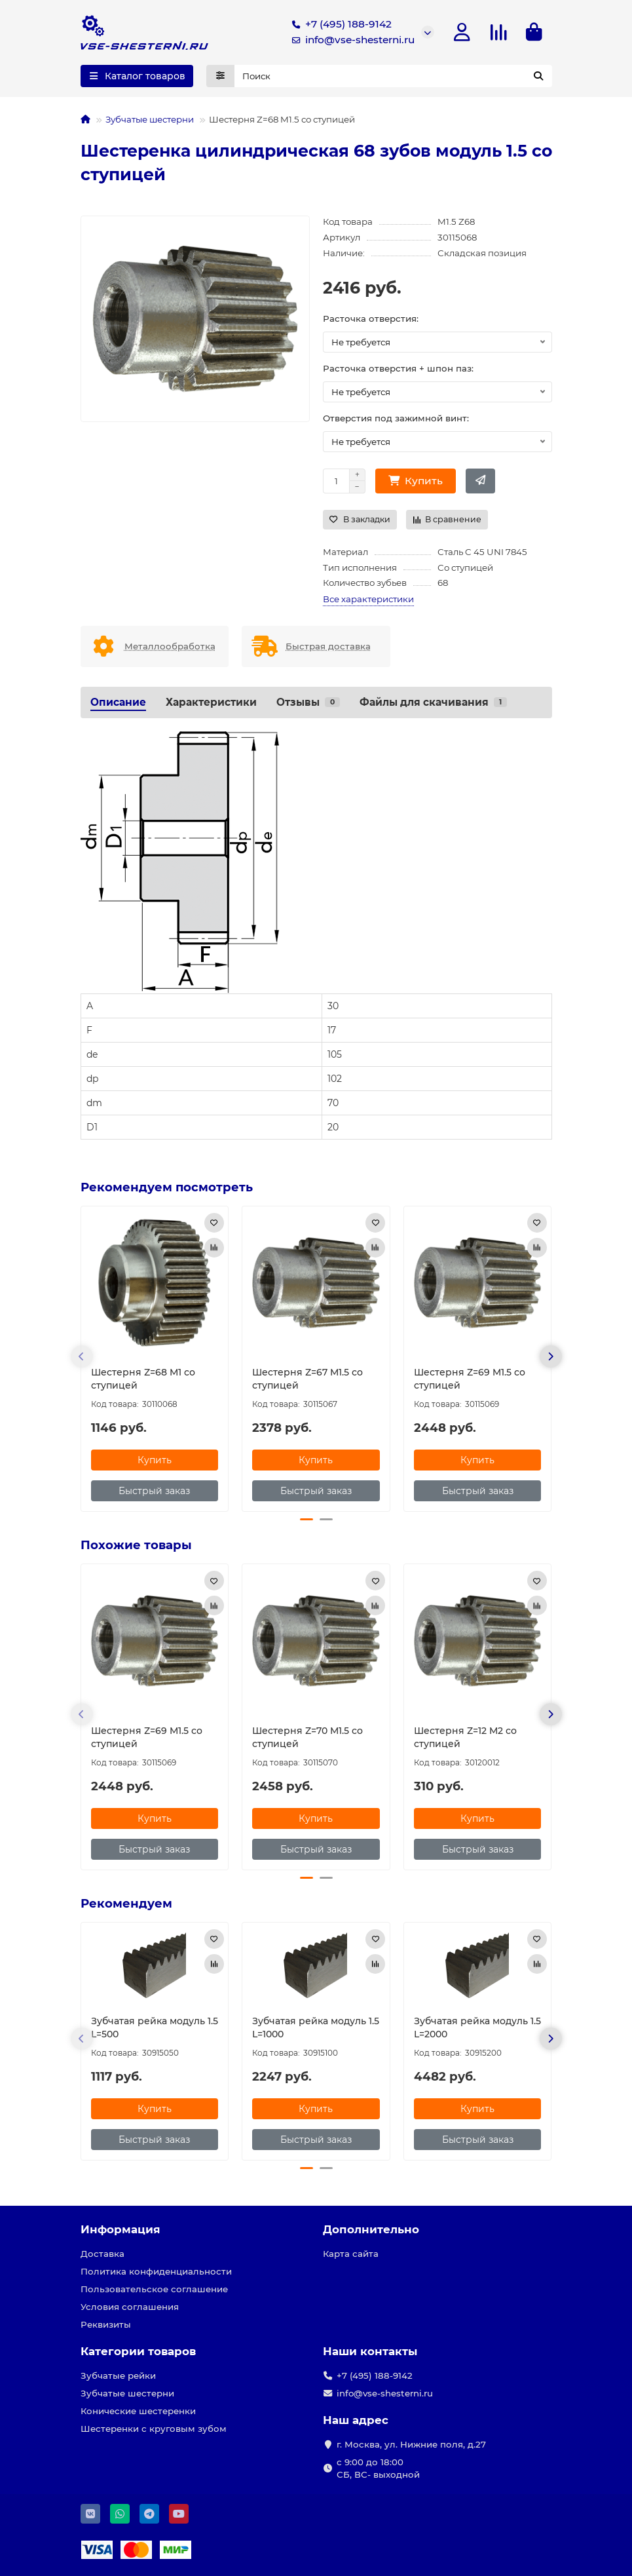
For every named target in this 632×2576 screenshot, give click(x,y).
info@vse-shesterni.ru (351, 41)
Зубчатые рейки (118, 2376)
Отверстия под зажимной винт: (396, 420)
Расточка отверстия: (370, 321)
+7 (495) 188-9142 (339, 25)
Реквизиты (106, 2325)
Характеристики (211, 705)
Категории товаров (138, 2351)
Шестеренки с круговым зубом (154, 2429)
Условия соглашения (130, 2307)
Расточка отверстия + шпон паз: (398, 371)
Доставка (102, 2254)
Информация (120, 2230)
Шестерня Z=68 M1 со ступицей (143, 1381)
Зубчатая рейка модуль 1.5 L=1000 (315, 2031)
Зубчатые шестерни (149, 122)
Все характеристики (368, 601)
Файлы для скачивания (433, 705)
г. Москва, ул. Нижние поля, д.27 (411, 2445)
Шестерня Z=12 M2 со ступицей (465, 1740)
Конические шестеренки (138, 2411)
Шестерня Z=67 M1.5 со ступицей (307, 1381)
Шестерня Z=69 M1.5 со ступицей (469, 1381)
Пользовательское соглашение (154, 2289)
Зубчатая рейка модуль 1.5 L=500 (154, 2031)
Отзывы (308, 705)
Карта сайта (351, 2254)
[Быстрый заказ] (480, 483)
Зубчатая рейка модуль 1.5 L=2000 (477, 2031)
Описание (118, 705)
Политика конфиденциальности (156, 2272)
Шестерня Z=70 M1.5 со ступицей (307, 1740)
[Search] (393, 78)
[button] (82, 1359)
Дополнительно (371, 2230)
